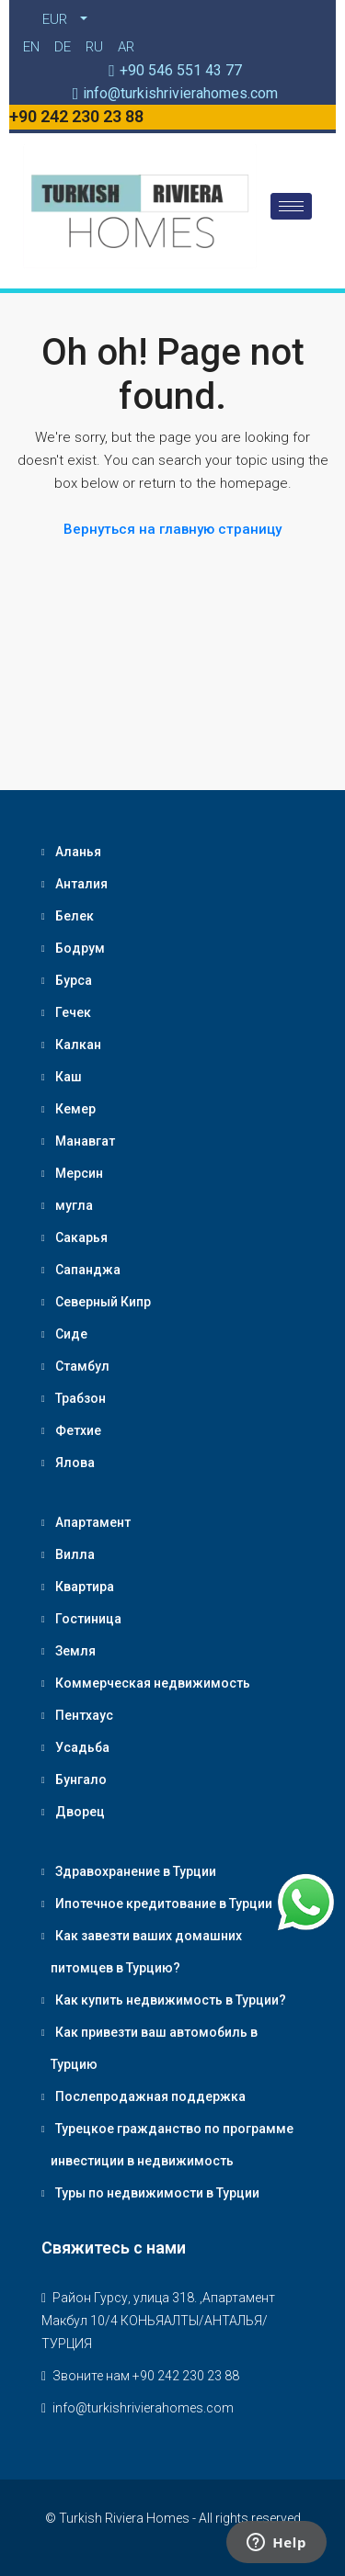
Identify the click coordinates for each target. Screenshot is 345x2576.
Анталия (81, 883)
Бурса (73, 980)
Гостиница (88, 1618)
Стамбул (82, 1366)
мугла (74, 1205)
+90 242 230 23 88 (76, 116)
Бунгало (81, 1779)
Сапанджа (88, 1269)
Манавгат (85, 1141)
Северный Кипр (103, 1301)
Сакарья (81, 1237)
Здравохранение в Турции (135, 1871)
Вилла (75, 1554)
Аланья (78, 851)
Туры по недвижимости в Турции (157, 2193)
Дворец (80, 1811)
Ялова (75, 1462)
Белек (74, 916)
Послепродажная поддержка (150, 2096)
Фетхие (78, 1430)
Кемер (75, 1109)
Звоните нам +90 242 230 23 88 (145, 2375)
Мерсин (79, 1173)
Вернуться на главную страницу (172, 529)
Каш (68, 1076)
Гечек (73, 1012)
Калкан (78, 1044)
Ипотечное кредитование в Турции (163, 1903)
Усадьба (82, 1747)
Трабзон (80, 1398)
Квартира (84, 1586)
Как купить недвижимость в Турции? (170, 2000)
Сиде (71, 1334)
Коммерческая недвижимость (152, 1683)
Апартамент (93, 1522)
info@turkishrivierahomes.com (143, 2408)
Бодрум (80, 948)
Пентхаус (84, 1715)
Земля (75, 1651)
